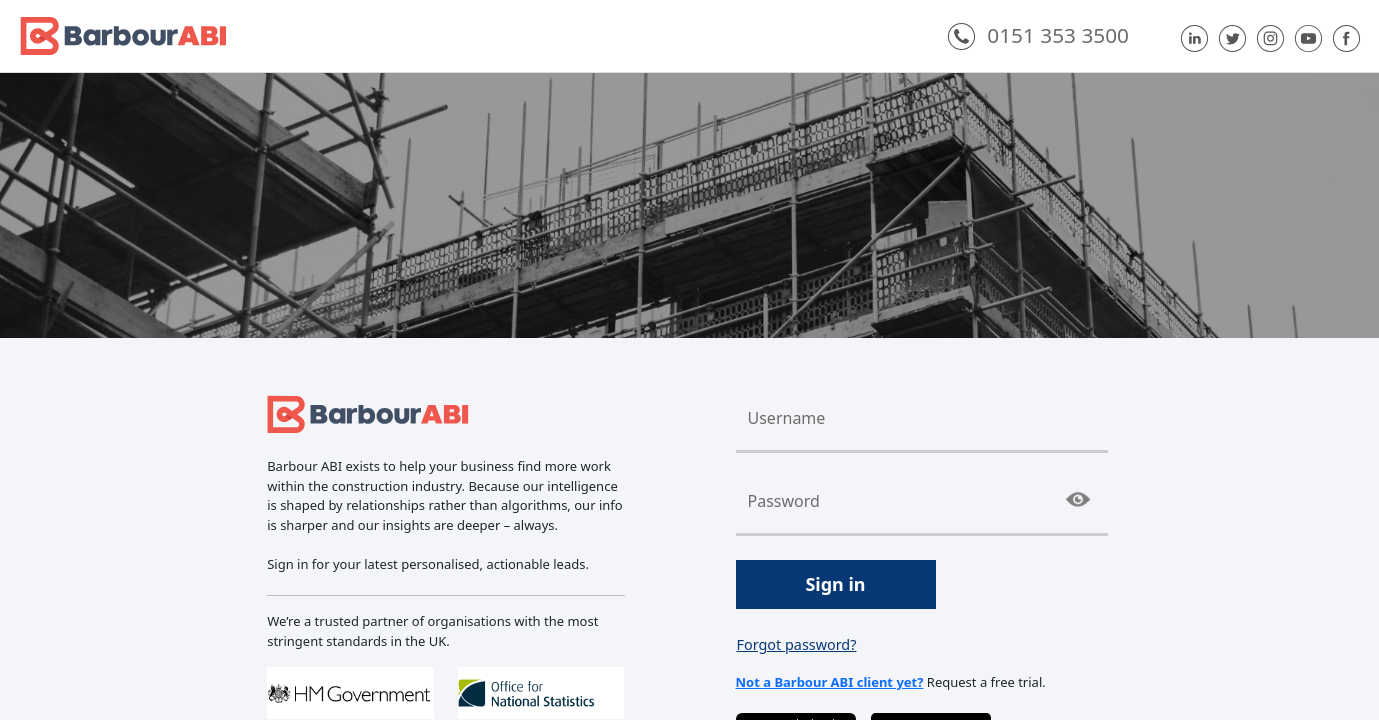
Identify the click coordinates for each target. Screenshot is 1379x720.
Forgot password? (797, 644)
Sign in (835, 584)
